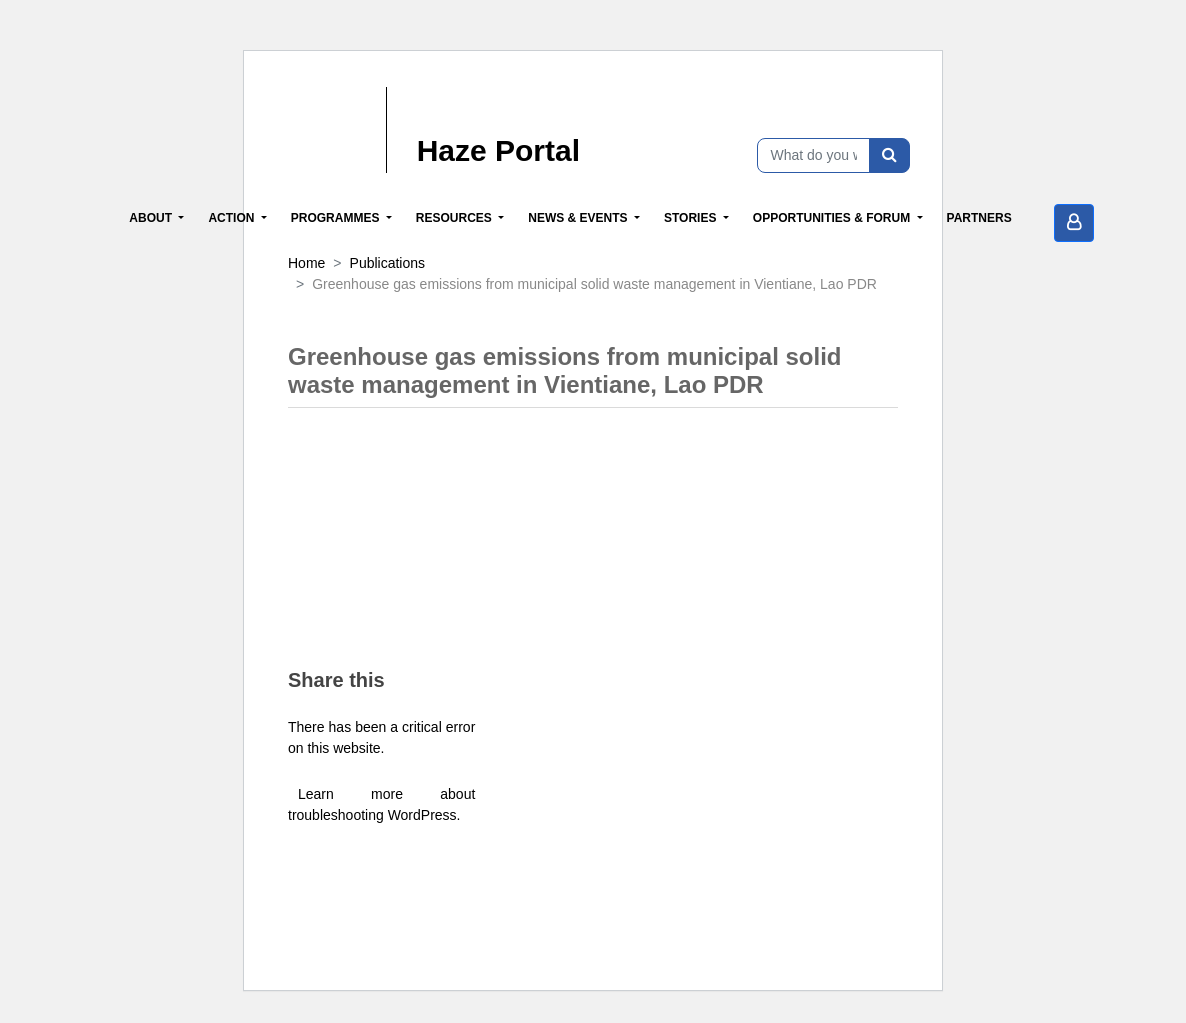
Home (306, 263)
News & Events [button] (579, 218)
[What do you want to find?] (813, 155)
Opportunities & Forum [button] (833, 218)
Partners (979, 218)
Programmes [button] (337, 218)
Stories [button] (692, 218)
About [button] (152, 218)
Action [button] (232, 218)
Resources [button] (455, 218)
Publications (388, 263)
